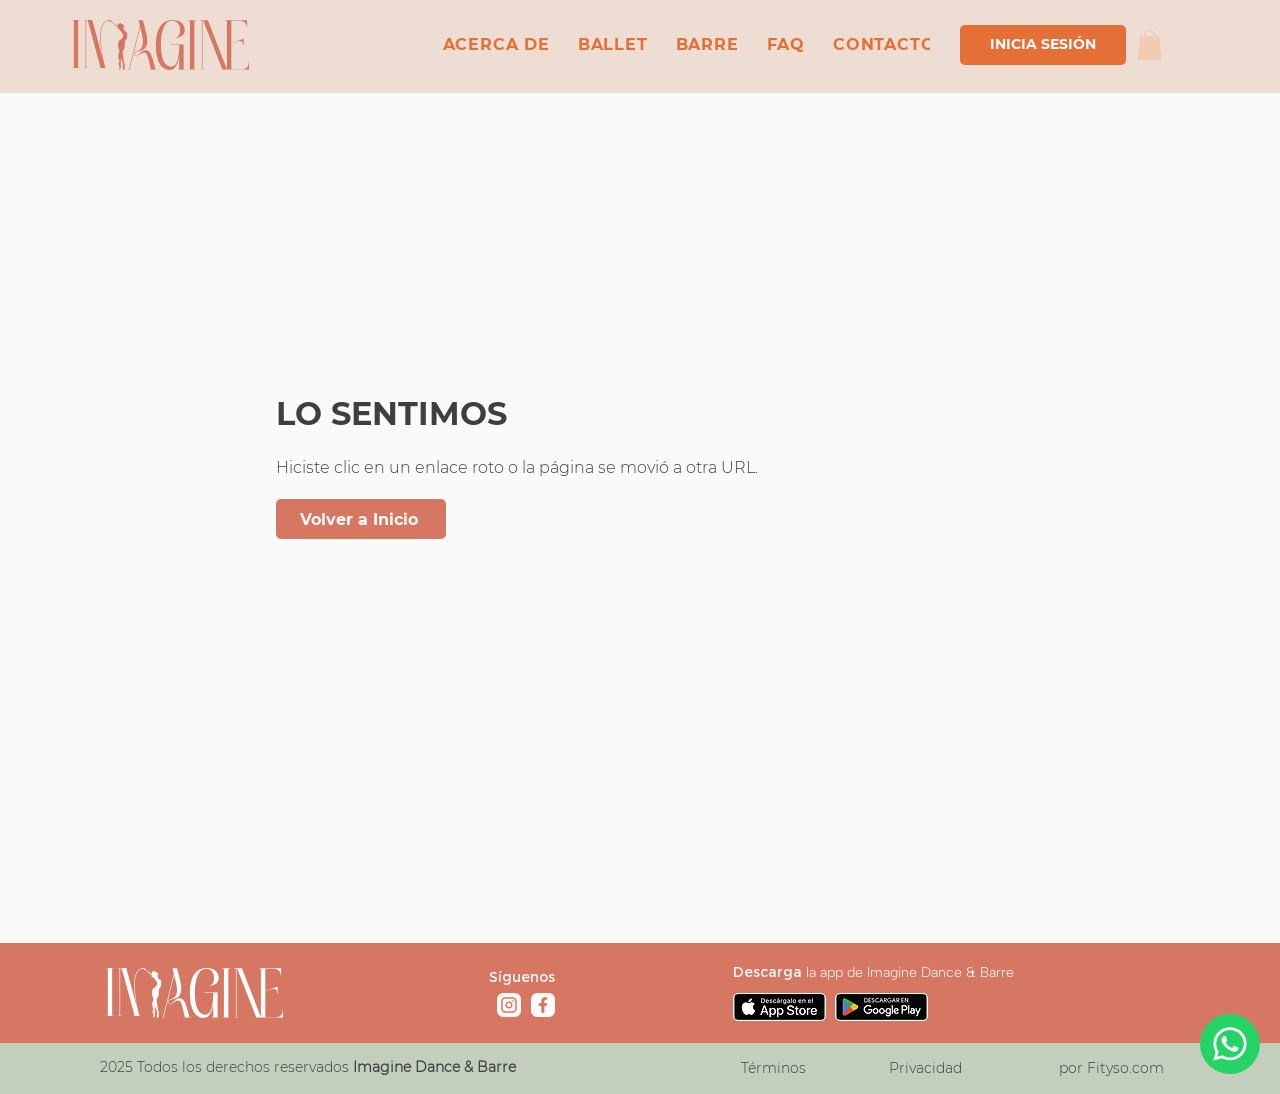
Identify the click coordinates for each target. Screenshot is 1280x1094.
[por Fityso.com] (1111, 1068)
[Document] (1230, 1044)
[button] (1149, 45)
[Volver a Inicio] (361, 519)
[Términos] (773, 1068)
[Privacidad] (925, 1068)
